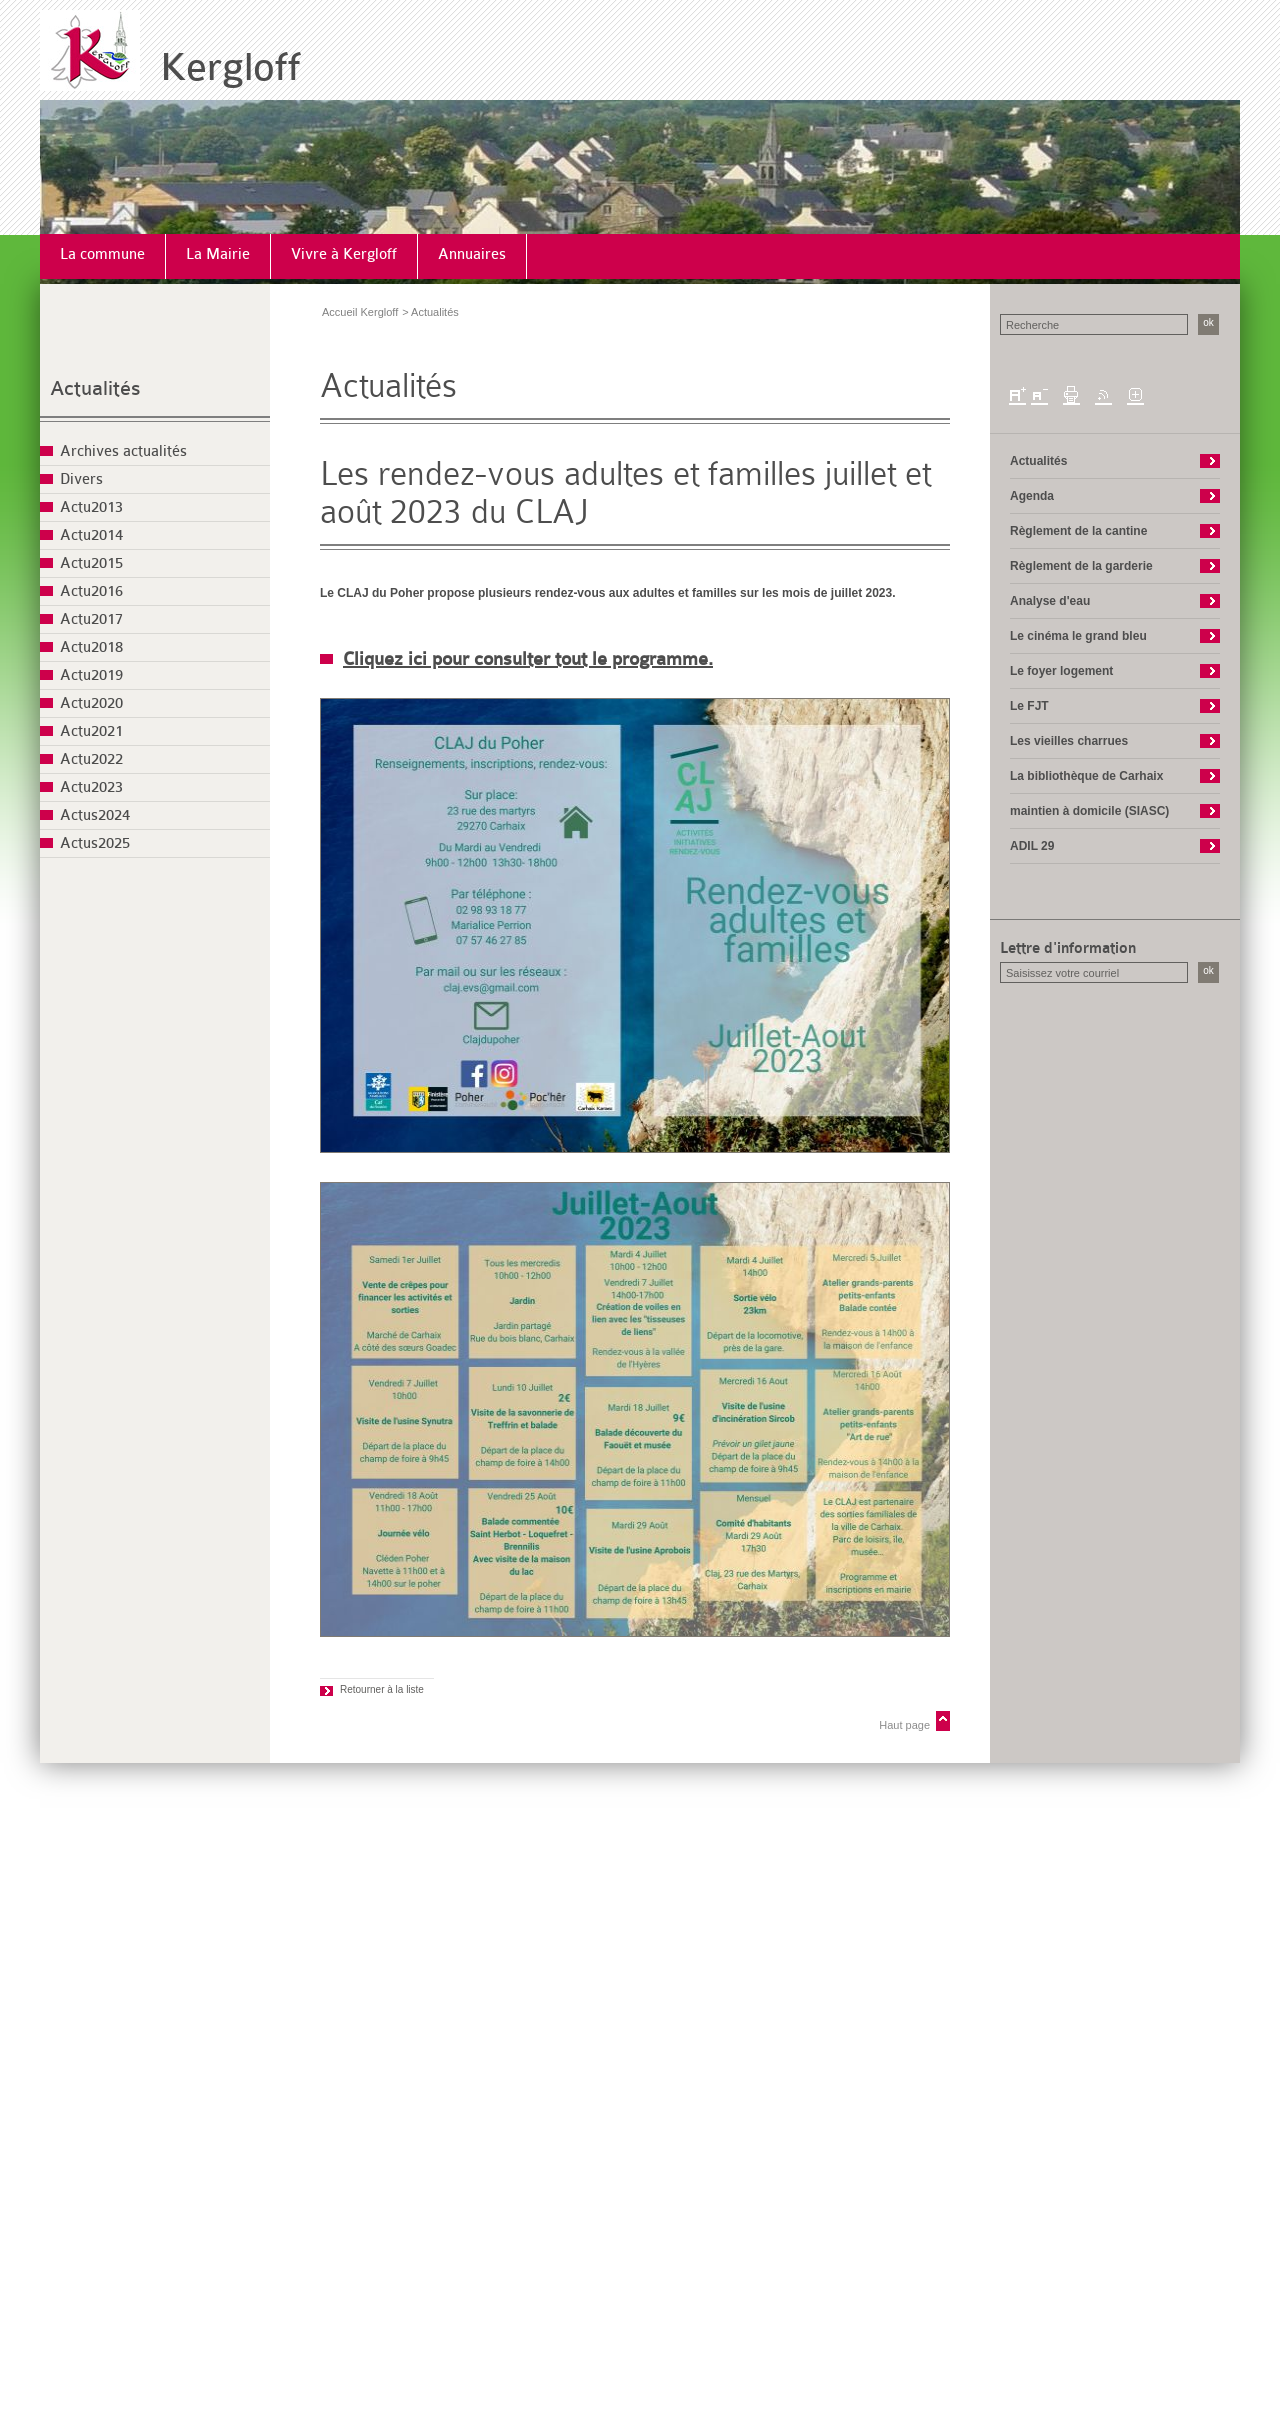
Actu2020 (91, 703)
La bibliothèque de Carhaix (1086, 776)
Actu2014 (91, 535)
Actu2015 (91, 563)
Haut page (904, 1725)
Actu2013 (91, 507)
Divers (81, 479)
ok (1208, 322)
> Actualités (430, 312)
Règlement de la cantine (1078, 531)
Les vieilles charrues (1069, 741)
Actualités (95, 388)
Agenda (1032, 496)
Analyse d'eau (1050, 601)
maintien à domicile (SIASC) (1089, 811)
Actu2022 (91, 759)
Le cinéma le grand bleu (1078, 636)
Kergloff (230, 67)
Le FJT (1029, 706)
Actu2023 (91, 787)
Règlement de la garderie (1081, 566)
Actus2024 (95, 815)
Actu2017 (91, 619)
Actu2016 (91, 591)
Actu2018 (91, 647)
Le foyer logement (1061, 671)
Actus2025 (95, 843)
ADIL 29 (1032, 846)
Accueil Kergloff (360, 312)
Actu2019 (91, 675)
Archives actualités (123, 451)
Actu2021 (91, 731)
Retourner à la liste (382, 1689)
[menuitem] (103, 256)
